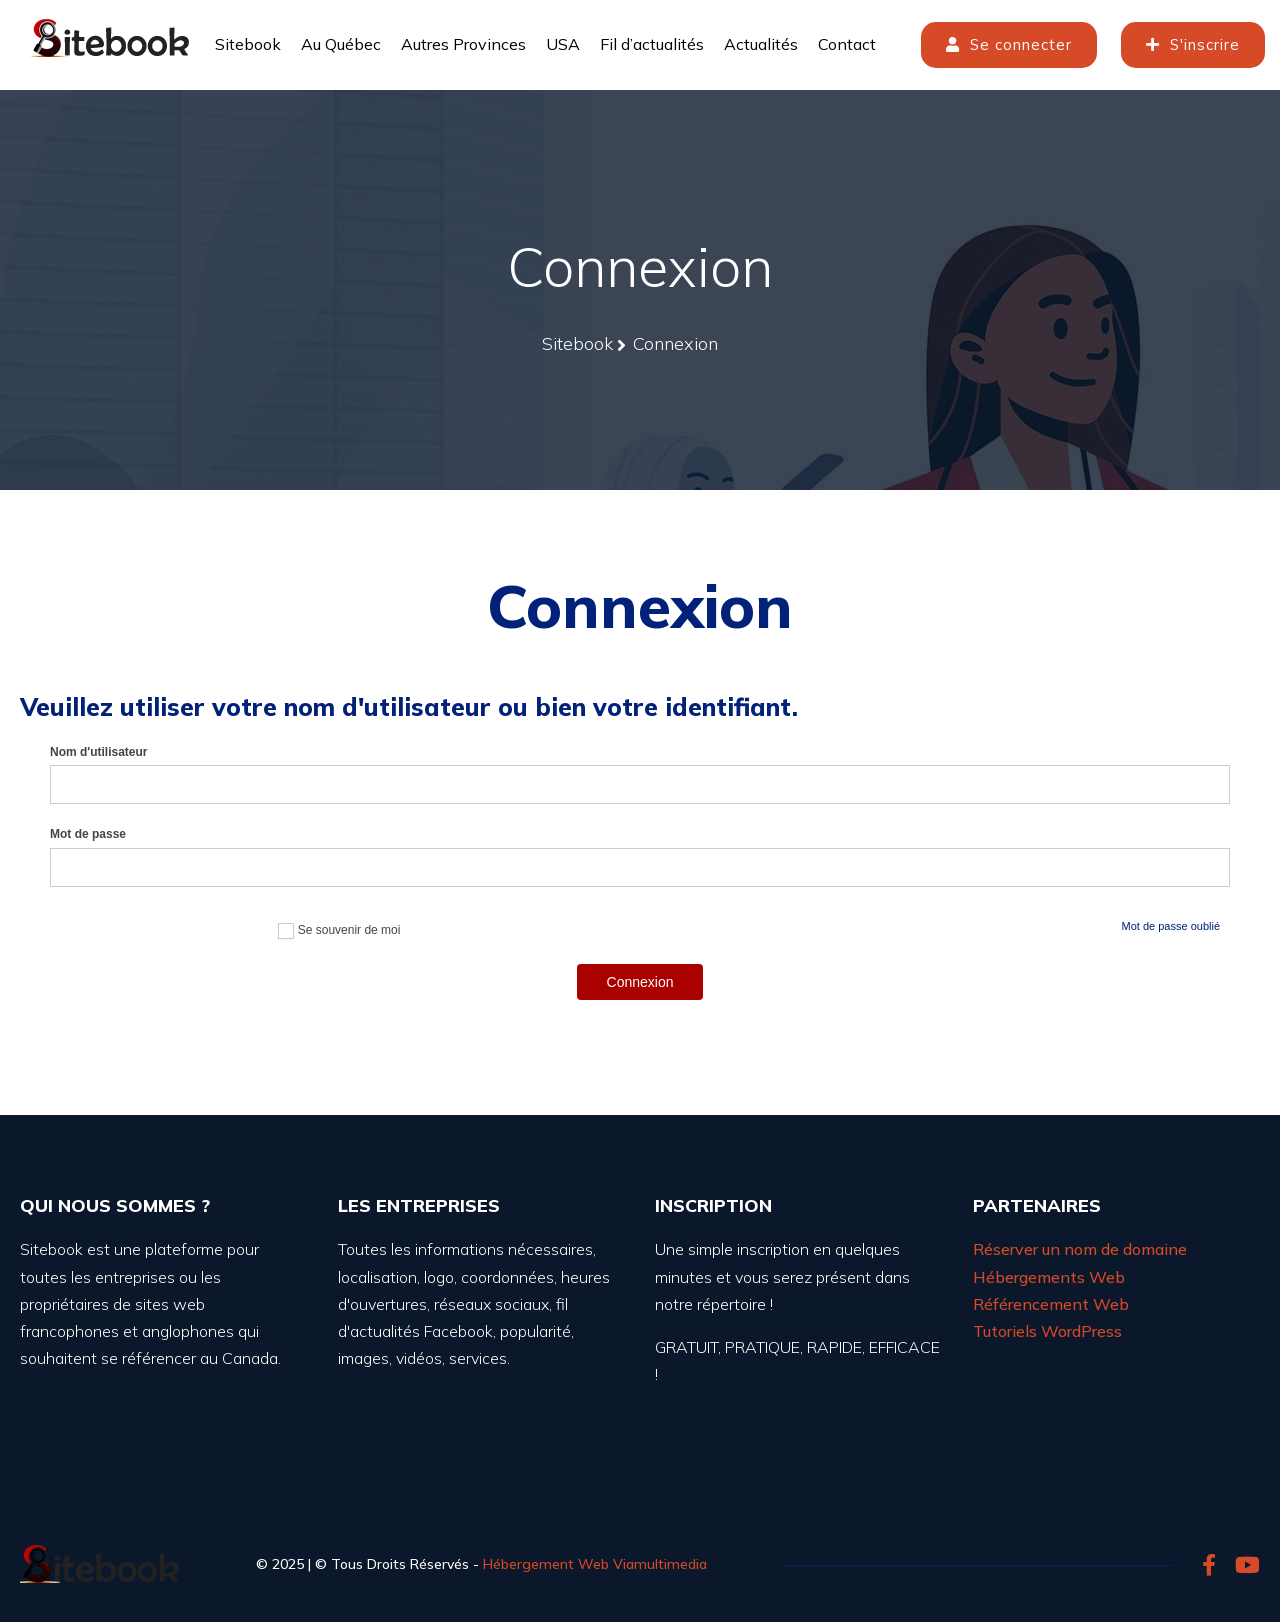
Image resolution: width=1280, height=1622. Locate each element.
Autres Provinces (463, 44)
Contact (847, 44)
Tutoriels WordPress (1047, 1331)
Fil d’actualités (652, 44)
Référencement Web (1051, 1304)
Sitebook (248, 44)
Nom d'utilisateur (99, 752)
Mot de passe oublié (1171, 926)
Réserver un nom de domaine (1080, 1249)
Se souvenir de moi (339, 931)
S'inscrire (1193, 44)
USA (563, 44)
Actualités (761, 44)
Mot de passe (88, 834)
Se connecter (1009, 44)
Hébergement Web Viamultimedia (595, 1564)
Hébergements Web (1049, 1277)
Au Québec (341, 44)
